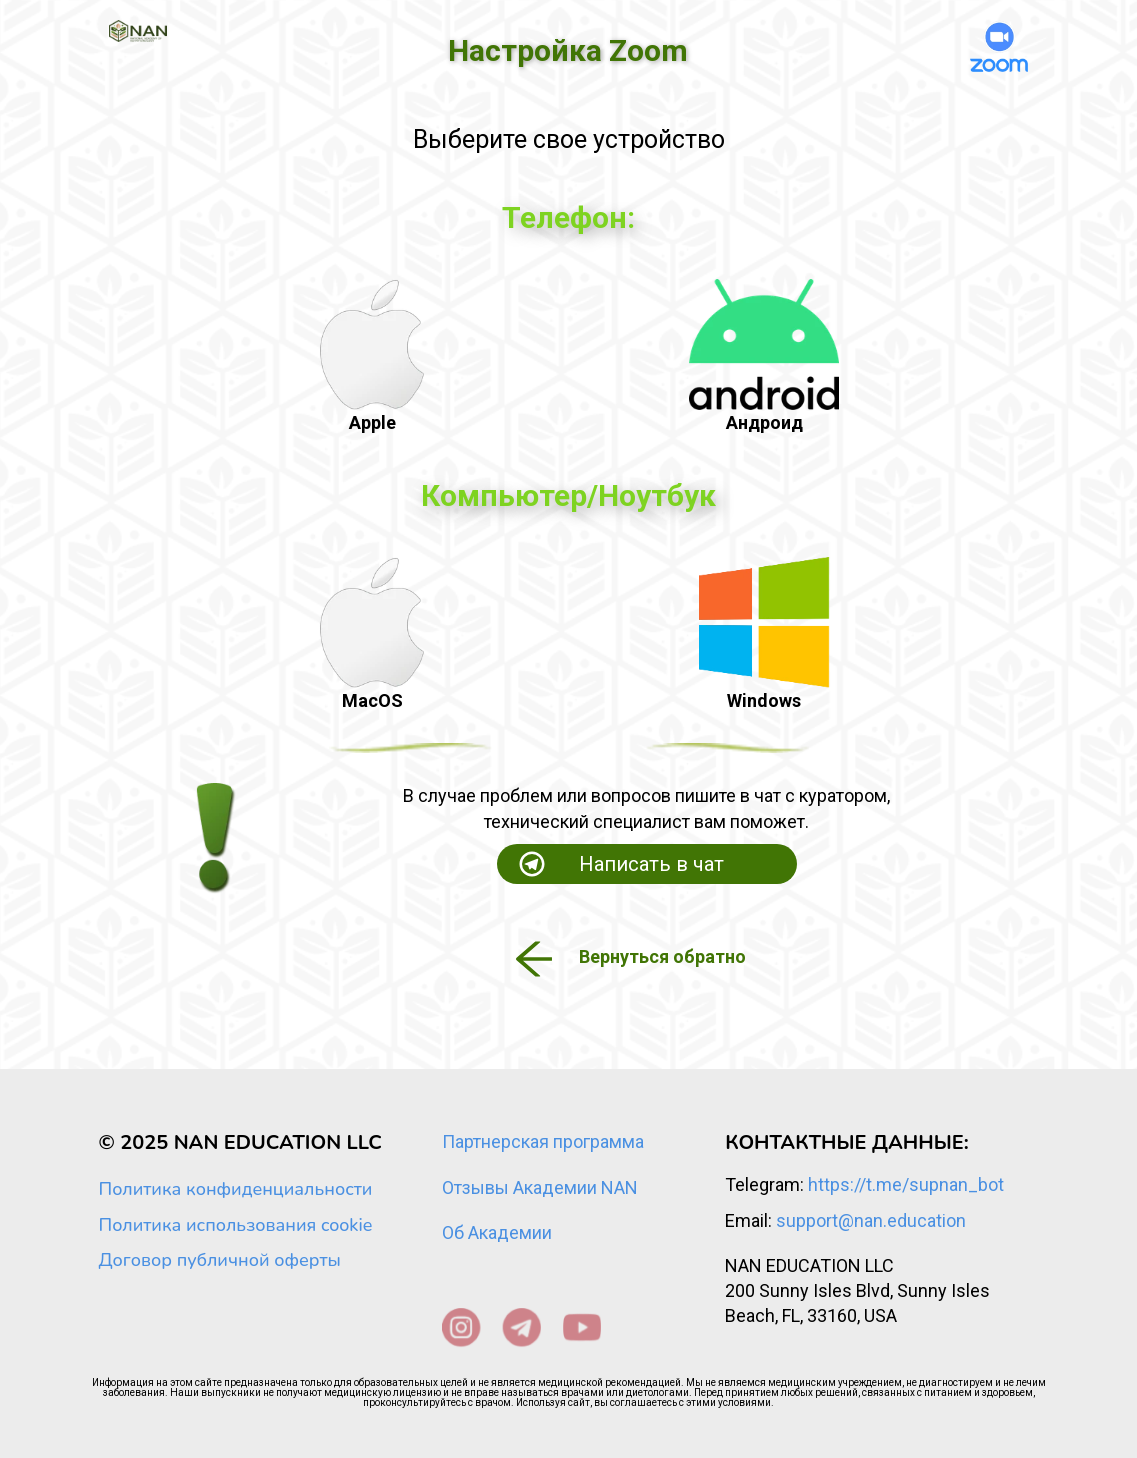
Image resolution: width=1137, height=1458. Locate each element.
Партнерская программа (543, 1141)
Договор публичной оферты (220, 1260)
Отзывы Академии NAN (540, 1187)
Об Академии (497, 1232)
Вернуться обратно (662, 956)
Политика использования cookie (236, 1225)
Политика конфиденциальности (236, 1189)
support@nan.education (871, 1220)
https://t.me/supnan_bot (906, 1184)
